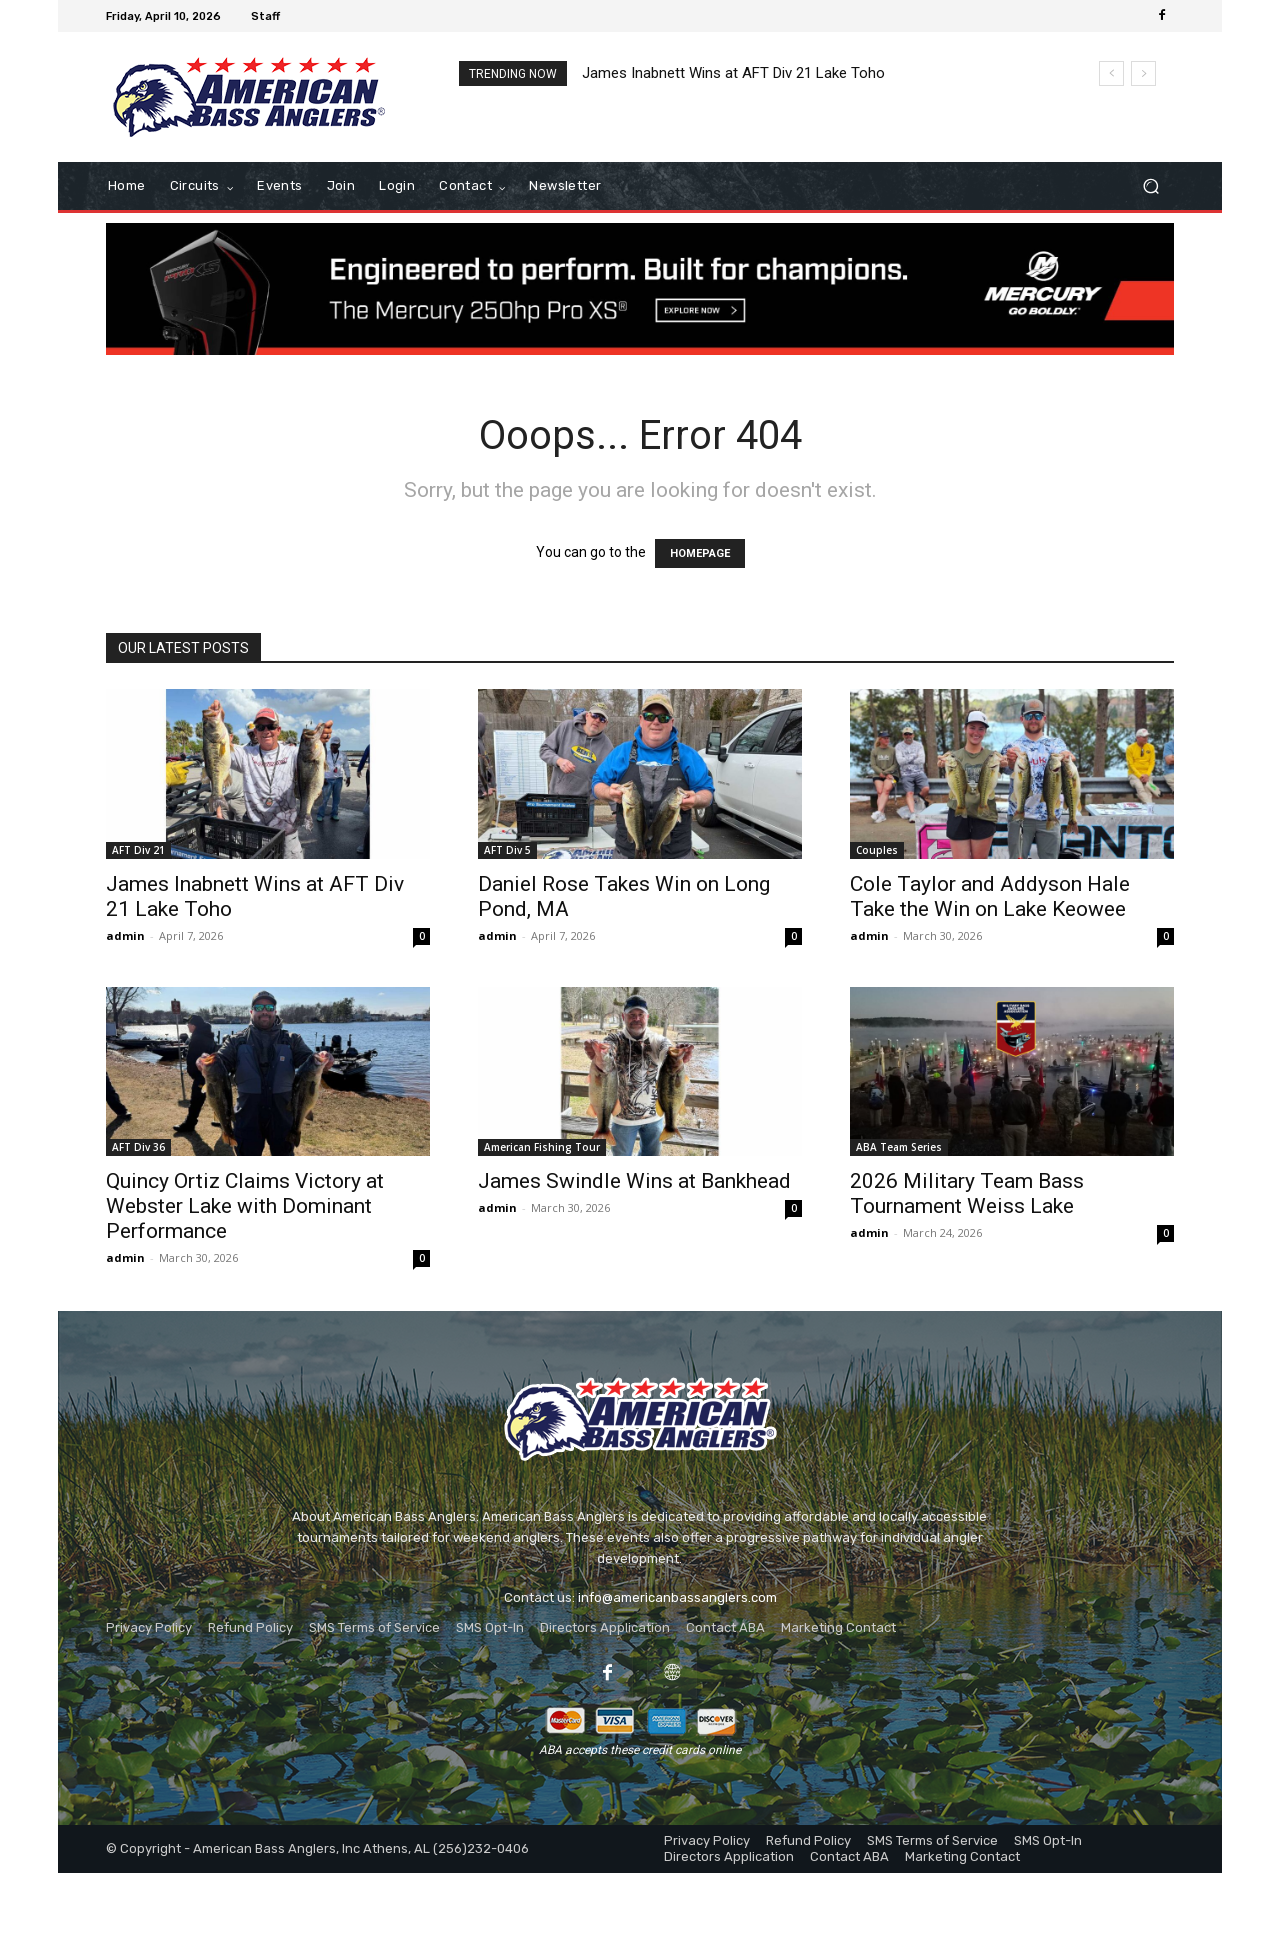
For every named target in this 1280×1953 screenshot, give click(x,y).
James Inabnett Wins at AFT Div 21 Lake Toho (733, 73)
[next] (1143, 73)
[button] (1150, 186)
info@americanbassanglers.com (677, 1597)
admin (125, 935)
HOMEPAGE (700, 553)
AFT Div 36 (138, 1147)
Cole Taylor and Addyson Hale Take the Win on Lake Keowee (990, 896)
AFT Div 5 (507, 850)
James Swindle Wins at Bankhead (634, 1181)
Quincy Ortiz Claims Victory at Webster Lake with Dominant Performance (245, 1206)
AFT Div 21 (138, 850)
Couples (877, 850)
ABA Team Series (899, 1147)
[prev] (1111, 73)
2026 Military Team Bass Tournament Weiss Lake (967, 1193)
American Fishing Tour (542, 1147)
